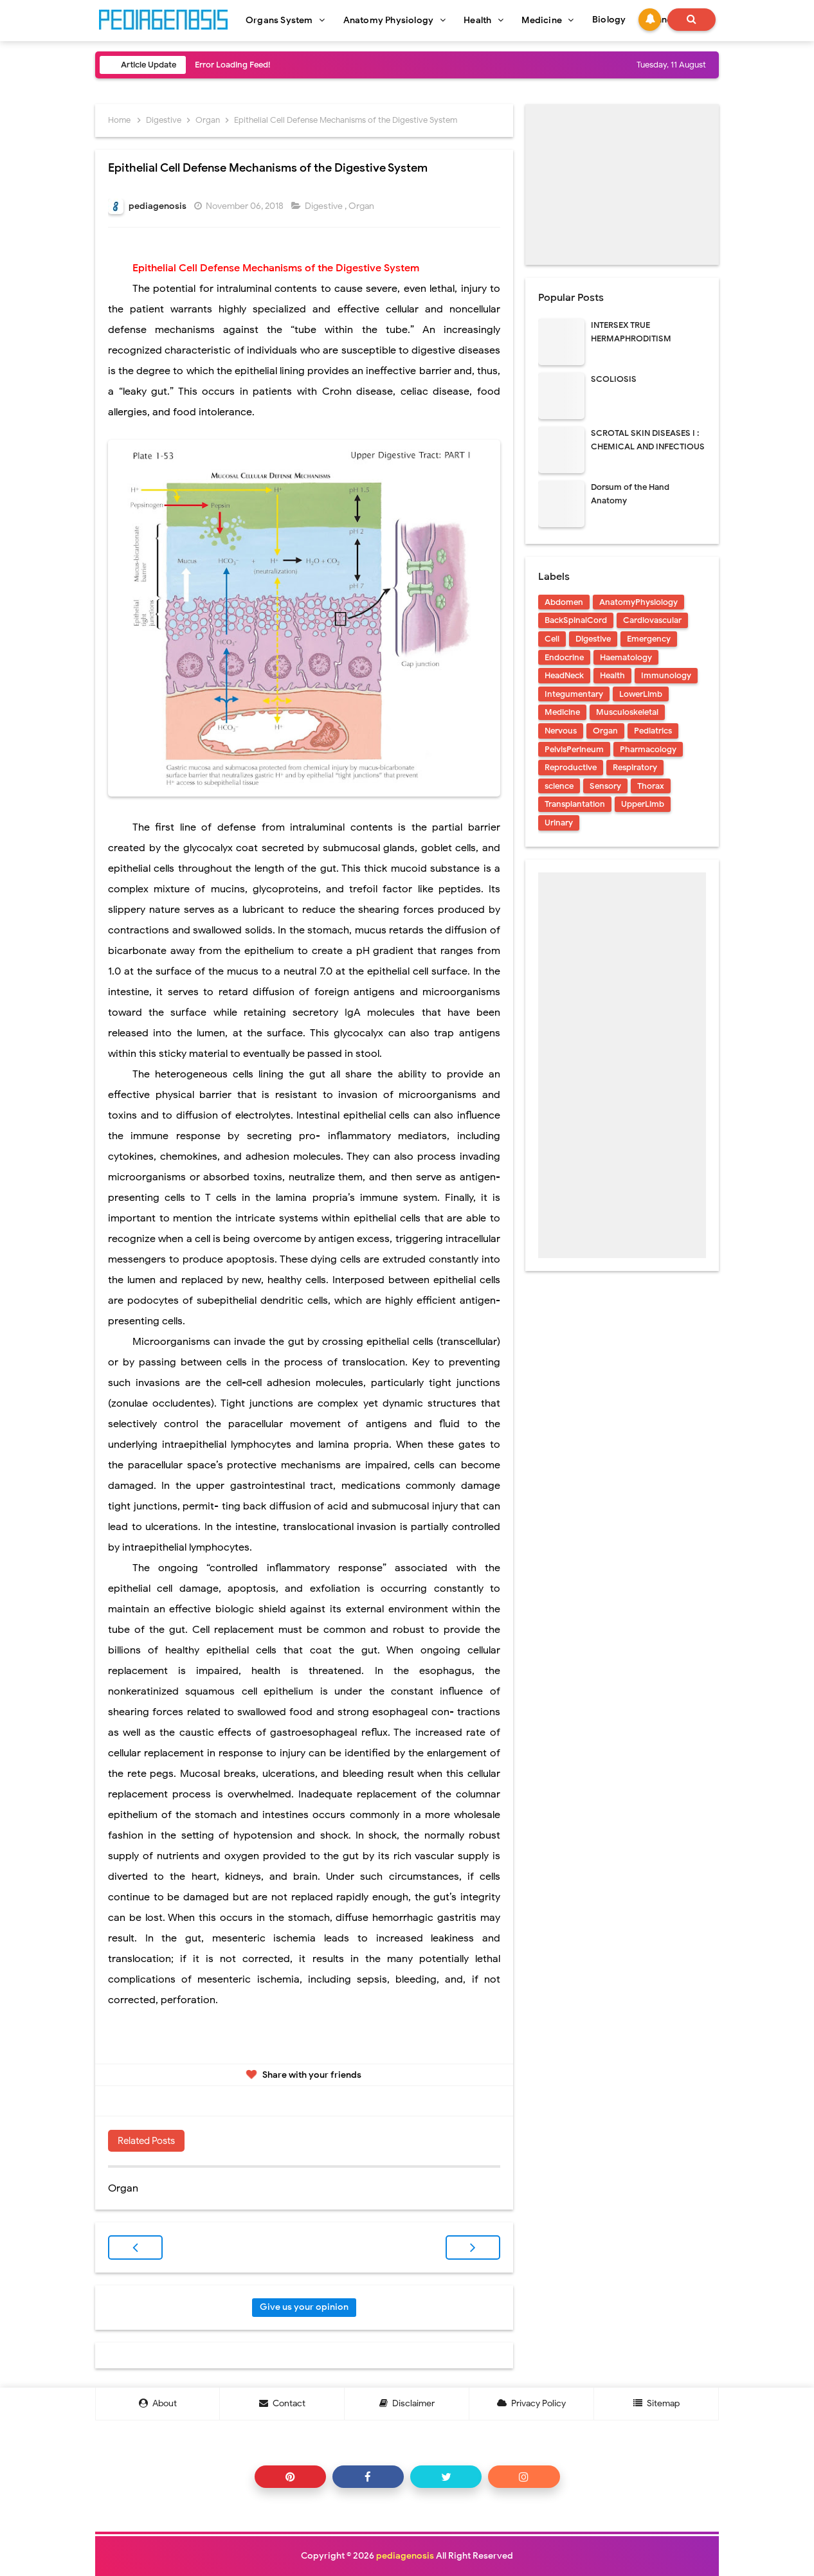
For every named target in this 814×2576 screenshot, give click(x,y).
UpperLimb (642, 803)
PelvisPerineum (574, 749)
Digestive (325, 206)
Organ (362, 206)
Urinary (559, 822)
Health (612, 675)
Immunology (666, 675)
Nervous (561, 730)
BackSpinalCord (576, 620)
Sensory (605, 785)
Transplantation (575, 803)
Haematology (626, 657)
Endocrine (564, 657)
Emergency (649, 638)
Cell (552, 638)
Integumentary (574, 694)
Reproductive (571, 767)
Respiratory (635, 767)
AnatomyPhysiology (638, 602)
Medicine (562, 712)
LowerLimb (640, 694)
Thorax (650, 785)
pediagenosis (405, 2555)
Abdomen (564, 602)
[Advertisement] (622, 184)
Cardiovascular (652, 620)
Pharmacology (648, 749)
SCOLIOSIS (614, 379)
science (559, 785)
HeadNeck (564, 675)
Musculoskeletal (627, 712)
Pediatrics (653, 730)
